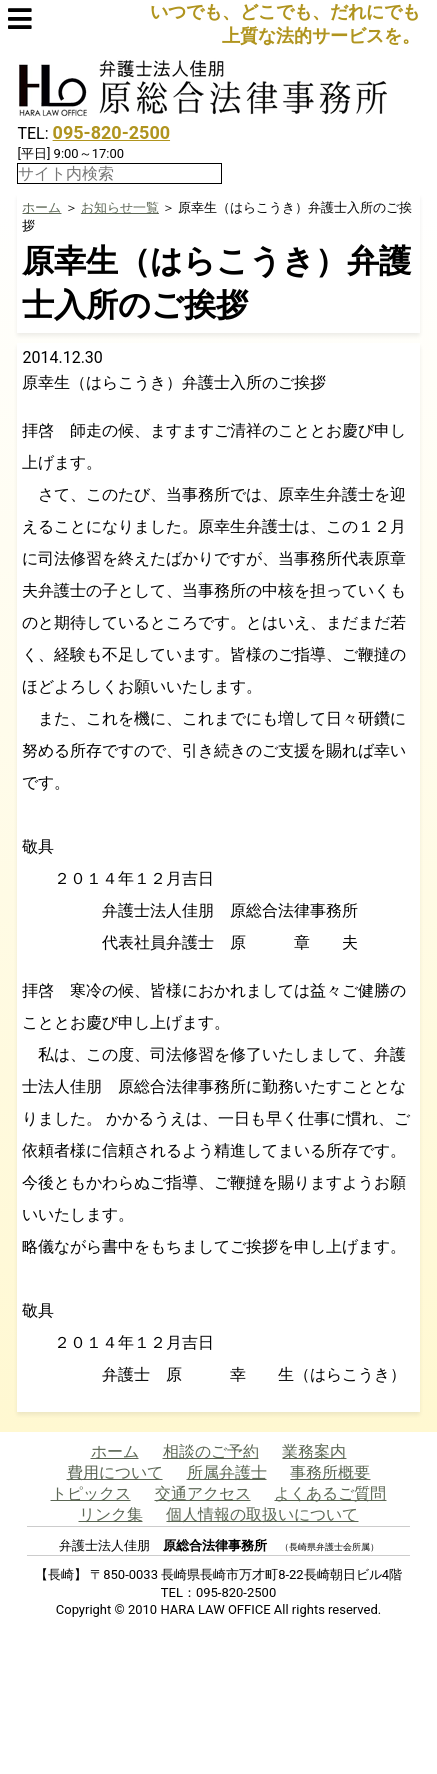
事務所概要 (330, 1472)
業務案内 (314, 1451)
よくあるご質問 (330, 1493)
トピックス (91, 1493)
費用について (115, 1472)
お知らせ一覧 (120, 207)
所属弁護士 (227, 1472)
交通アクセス (203, 1493)
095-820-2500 (111, 132)
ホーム (41, 207)
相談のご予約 (211, 1451)
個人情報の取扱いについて (262, 1514)
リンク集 (111, 1514)
